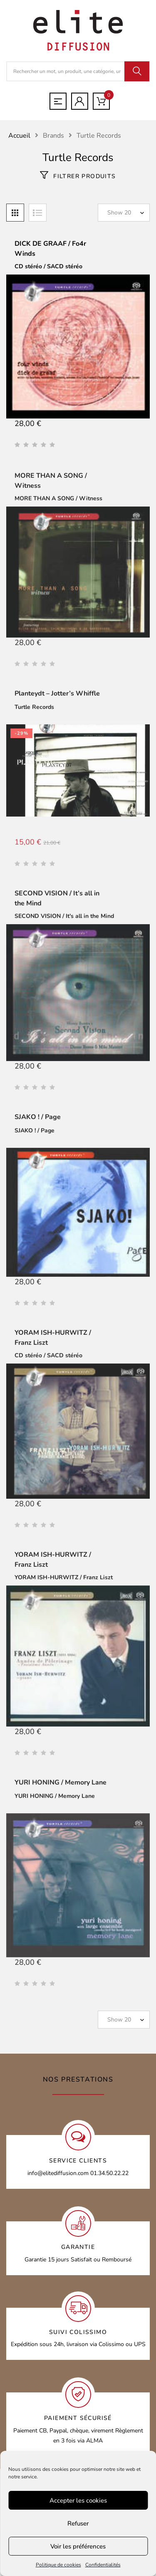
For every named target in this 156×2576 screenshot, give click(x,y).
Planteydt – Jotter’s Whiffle (57, 696)
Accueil (19, 135)
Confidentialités (103, 2564)
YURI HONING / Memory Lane (60, 1785)
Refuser (78, 2523)
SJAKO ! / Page (38, 1119)
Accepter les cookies (78, 2500)
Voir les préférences (78, 2546)
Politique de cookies (58, 2564)
